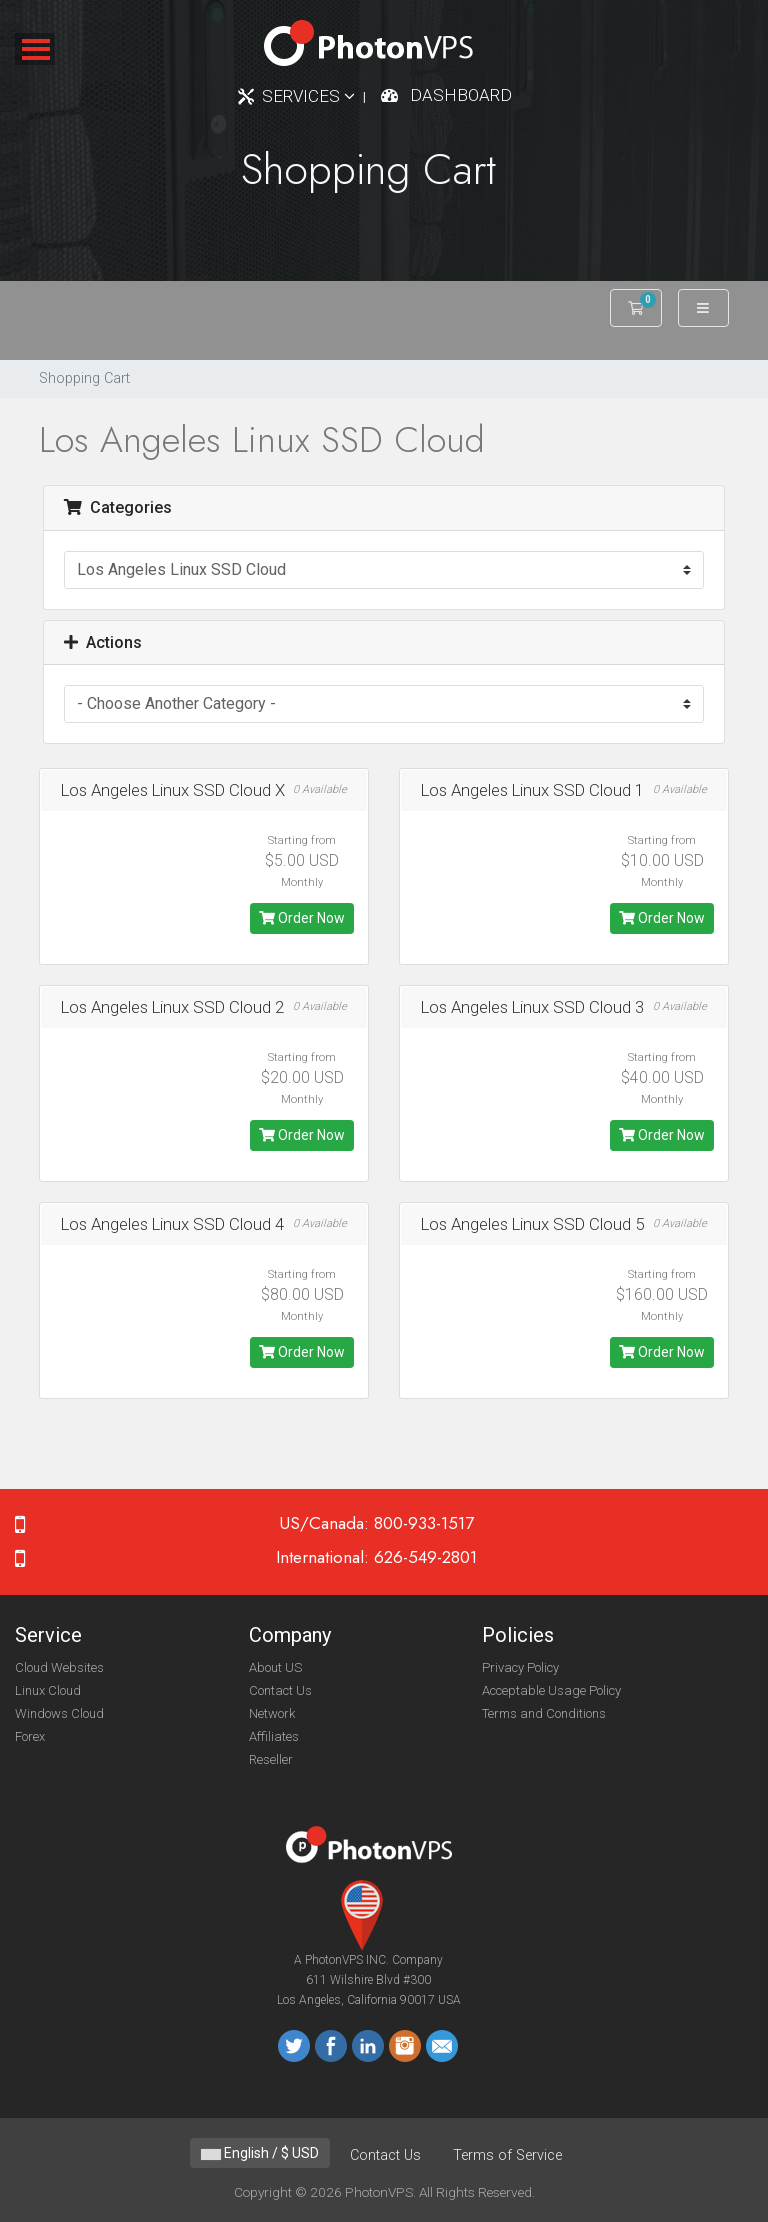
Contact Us (280, 1690)
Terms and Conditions (544, 1713)
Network (272, 1713)
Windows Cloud (59, 1713)
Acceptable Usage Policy (551, 1690)
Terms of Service (507, 2155)
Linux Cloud (48, 1690)
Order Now (302, 918)
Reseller (271, 1759)
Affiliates (274, 1736)
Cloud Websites (59, 1667)
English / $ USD (260, 2153)
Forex (30, 1736)
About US (275, 1667)
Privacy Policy (520, 1667)
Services (308, 96)
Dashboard (461, 95)
